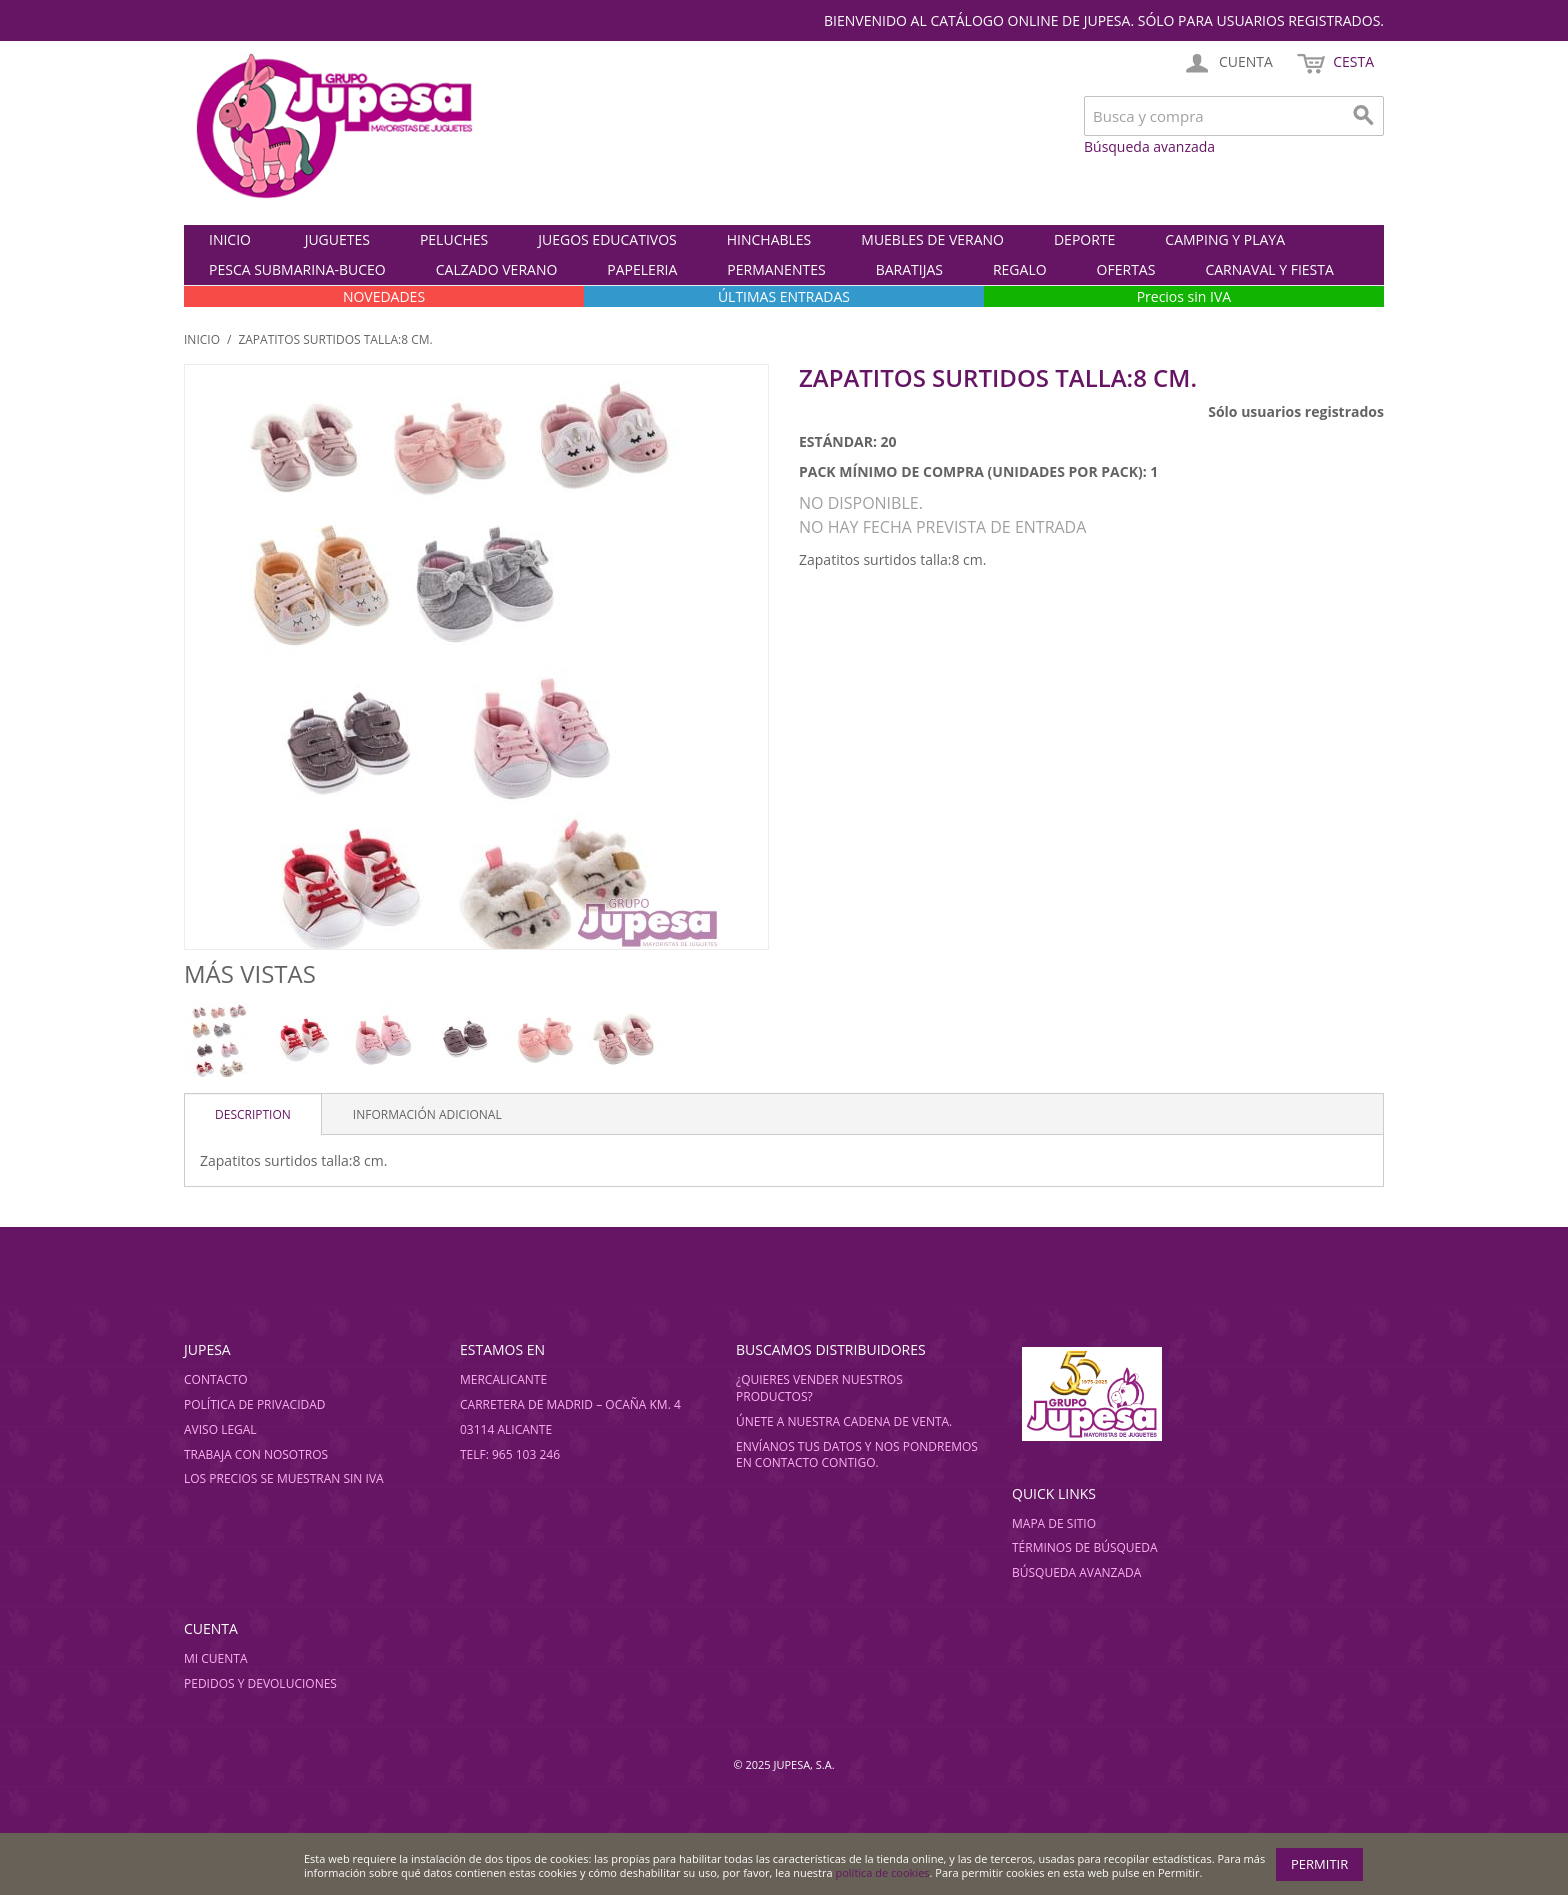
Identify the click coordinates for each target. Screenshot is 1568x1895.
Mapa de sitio (1054, 1523)
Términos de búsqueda (1085, 1547)
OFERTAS (1126, 269)
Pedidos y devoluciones (260, 1683)
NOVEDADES (384, 296)
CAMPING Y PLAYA (1225, 239)
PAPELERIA (642, 269)
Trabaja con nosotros (256, 1454)
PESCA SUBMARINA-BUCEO (297, 269)
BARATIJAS (909, 269)
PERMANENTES (776, 269)
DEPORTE (1084, 239)
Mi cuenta (215, 1658)
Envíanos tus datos (799, 1446)
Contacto (216, 1379)
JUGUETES (337, 239)
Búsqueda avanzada (1149, 146)
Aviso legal (220, 1429)
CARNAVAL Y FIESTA (1269, 269)
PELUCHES (454, 239)
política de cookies (883, 1872)
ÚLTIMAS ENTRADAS (784, 296)
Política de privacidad (255, 1404)
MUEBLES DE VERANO (932, 239)
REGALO (1020, 269)
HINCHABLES (769, 239)
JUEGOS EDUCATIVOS (607, 239)
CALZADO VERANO (497, 269)
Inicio (230, 239)
